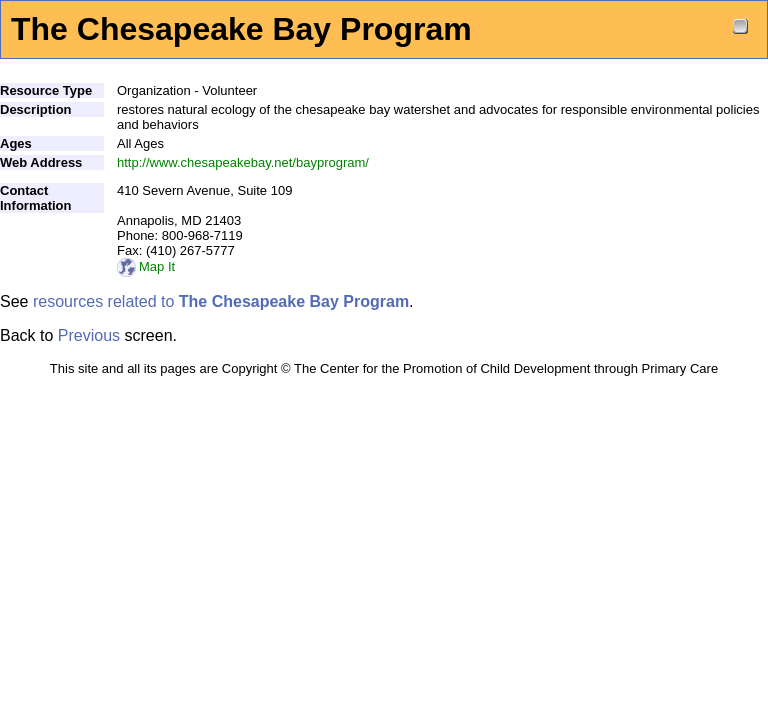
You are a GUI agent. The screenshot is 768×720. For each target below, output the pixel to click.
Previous (89, 335)
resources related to (221, 301)
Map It (146, 266)
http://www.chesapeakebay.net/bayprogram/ (243, 162)
